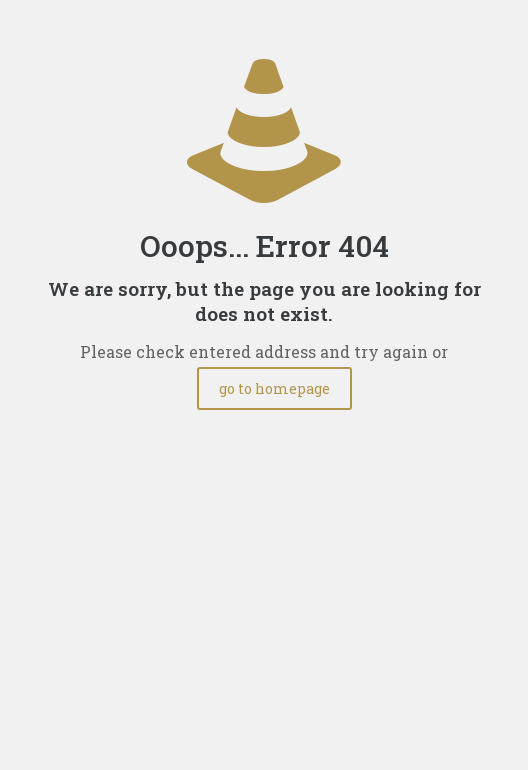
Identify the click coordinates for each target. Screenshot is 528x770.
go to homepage (274, 388)
